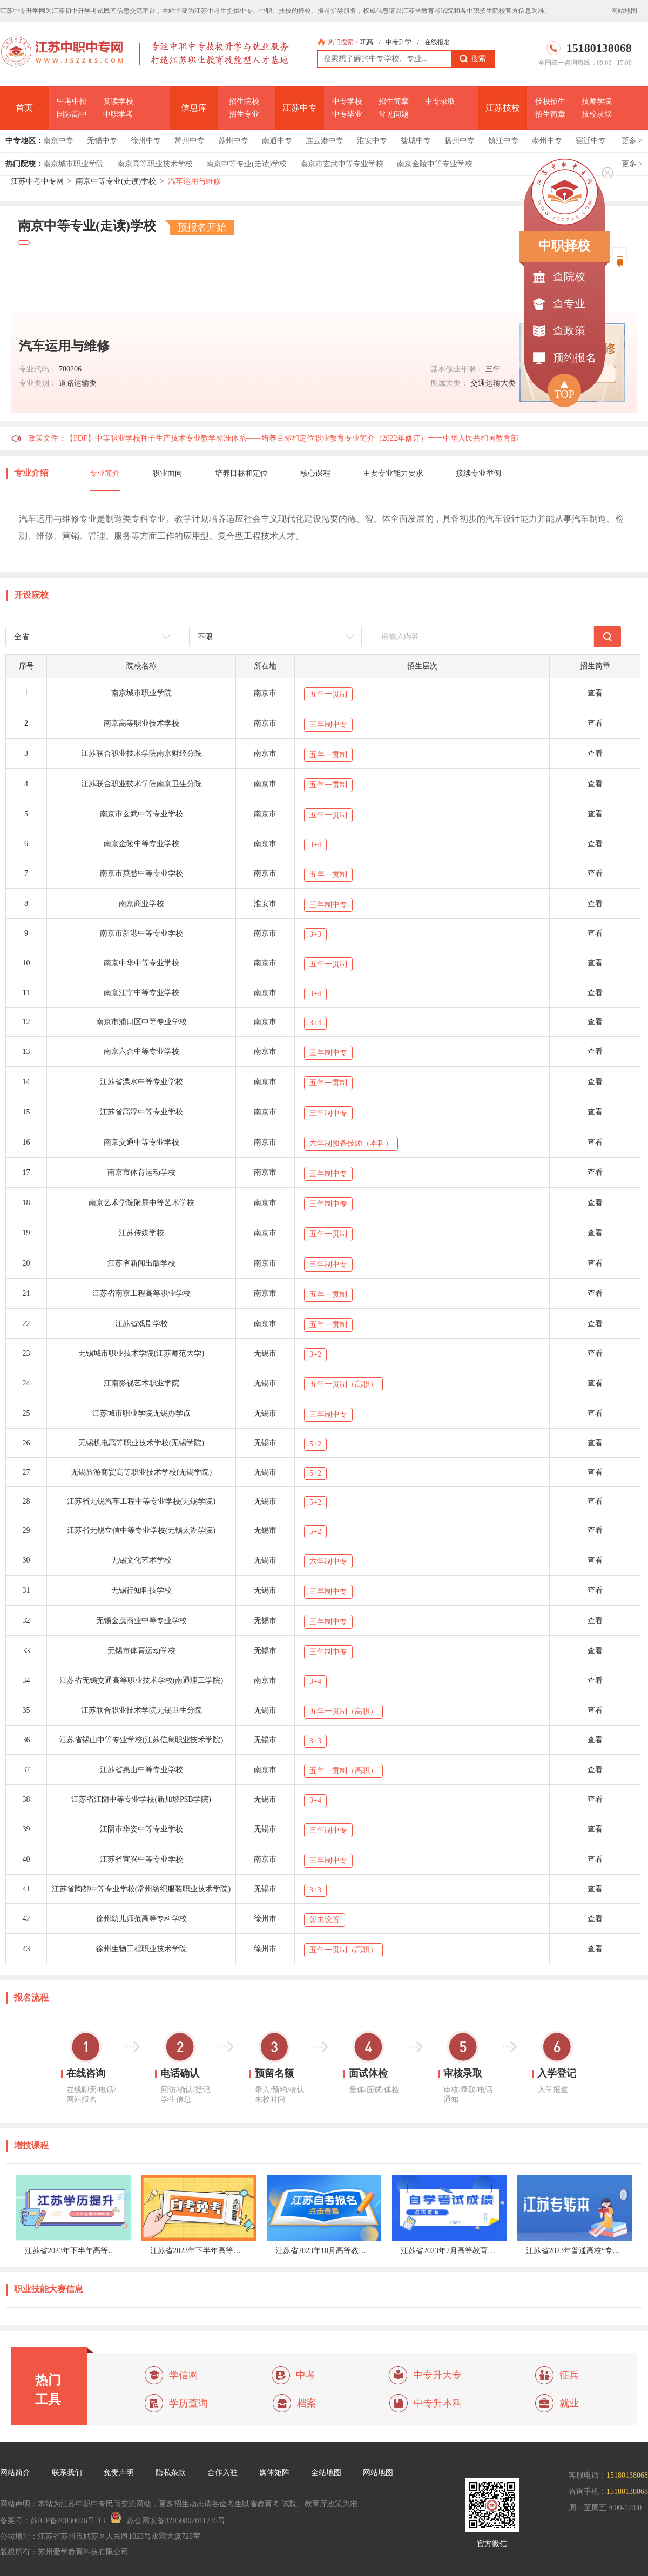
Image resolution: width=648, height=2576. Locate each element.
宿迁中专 (591, 141)
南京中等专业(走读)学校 (246, 164)
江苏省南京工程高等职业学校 (141, 1293)
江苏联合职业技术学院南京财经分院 (141, 753)
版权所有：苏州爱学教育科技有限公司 (64, 2552)
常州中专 (189, 141)
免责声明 (119, 2473)
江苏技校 (502, 107)
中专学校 (347, 101)
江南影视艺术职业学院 (141, 1383)
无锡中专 (102, 141)
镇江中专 (503, 141)
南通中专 (277, 141)
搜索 (473, 59)
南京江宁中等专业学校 (141, 993)
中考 (305, 2375)
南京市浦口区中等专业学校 (141, 1022)
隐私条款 (171, 2473)
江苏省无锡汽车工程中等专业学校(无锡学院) (141, 1501)
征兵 (569, 2375)
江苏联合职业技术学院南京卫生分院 (141, 784)
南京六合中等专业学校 (141, 1051)
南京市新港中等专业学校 (141, 933)
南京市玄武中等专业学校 (341, 164)
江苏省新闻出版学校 (141, 1263)
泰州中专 (547, 141)
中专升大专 (437, 2375)
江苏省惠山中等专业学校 (141, 1770)
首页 (24, 107)
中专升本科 (438, 2403)
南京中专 (58, 141)
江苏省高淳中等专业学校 (141, 1112)
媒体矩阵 (274, 2473)
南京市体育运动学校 (141, 1172)
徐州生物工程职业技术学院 (141, 1949)
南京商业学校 (141, 904)
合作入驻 (222, 2473)
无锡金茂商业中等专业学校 (141, 1621)
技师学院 (597, 101)
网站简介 (15, 2473)
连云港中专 (324, 141)
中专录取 (440, 101)
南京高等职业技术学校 (155, 164)
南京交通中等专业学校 (141, 1142)
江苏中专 (299, 107)
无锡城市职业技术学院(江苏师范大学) (141, 1353)
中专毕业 (347, 114)
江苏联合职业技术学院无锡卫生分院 (141, 1710)
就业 (569, 2403)
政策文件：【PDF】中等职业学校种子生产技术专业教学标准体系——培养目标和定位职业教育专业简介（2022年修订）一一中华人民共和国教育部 (273, 438)
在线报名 (437, 42)
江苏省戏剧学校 (141, 1324)
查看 (595, 693)
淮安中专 (372, 141)
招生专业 (244, 114)
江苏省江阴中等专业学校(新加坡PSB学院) (141, 1799)
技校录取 (597, 114)
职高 (366, 42)
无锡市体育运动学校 (141, 1651)
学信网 (183, 2375)
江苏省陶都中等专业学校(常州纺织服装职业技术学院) (141, 1889)
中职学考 (118, 114)
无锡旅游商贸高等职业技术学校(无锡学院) (141, 1472)
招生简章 (394, 101)
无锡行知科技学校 (141, 1590)
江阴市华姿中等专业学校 (141, 1829)
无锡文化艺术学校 (141, 1560)
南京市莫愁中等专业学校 (141, 873)
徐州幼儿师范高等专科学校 (141, 1919)
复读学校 (118, 101)
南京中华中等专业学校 (141, 963)
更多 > (632, 141)
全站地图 (326, 2473)
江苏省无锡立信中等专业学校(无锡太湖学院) (141, 1530)
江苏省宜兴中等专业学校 (141, 1859)
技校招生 (550, 101)
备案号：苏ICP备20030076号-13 (52, 2521)
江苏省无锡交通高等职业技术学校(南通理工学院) (141, 1680)
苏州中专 (233, 141)
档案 (306, 2403)
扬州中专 (459, 141)
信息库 (194, 107)
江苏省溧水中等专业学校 (141, 1082)
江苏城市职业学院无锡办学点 (141, 1413)
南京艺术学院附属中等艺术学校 (141, 1203)
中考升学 (398, 42)
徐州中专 (146, 141)
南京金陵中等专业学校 (435, 164)
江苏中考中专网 (37, 181)
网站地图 (624, 11)
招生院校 (244, 101)
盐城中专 (416, 141)
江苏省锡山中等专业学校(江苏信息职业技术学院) (141, 1740)
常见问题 (394, 114)
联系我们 (67, 2473)
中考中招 (72, 101)
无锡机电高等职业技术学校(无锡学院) (141, 1443)
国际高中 (72, 114)
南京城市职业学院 (73, 164)
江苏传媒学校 (141, 1233)
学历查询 (188, 2403)
